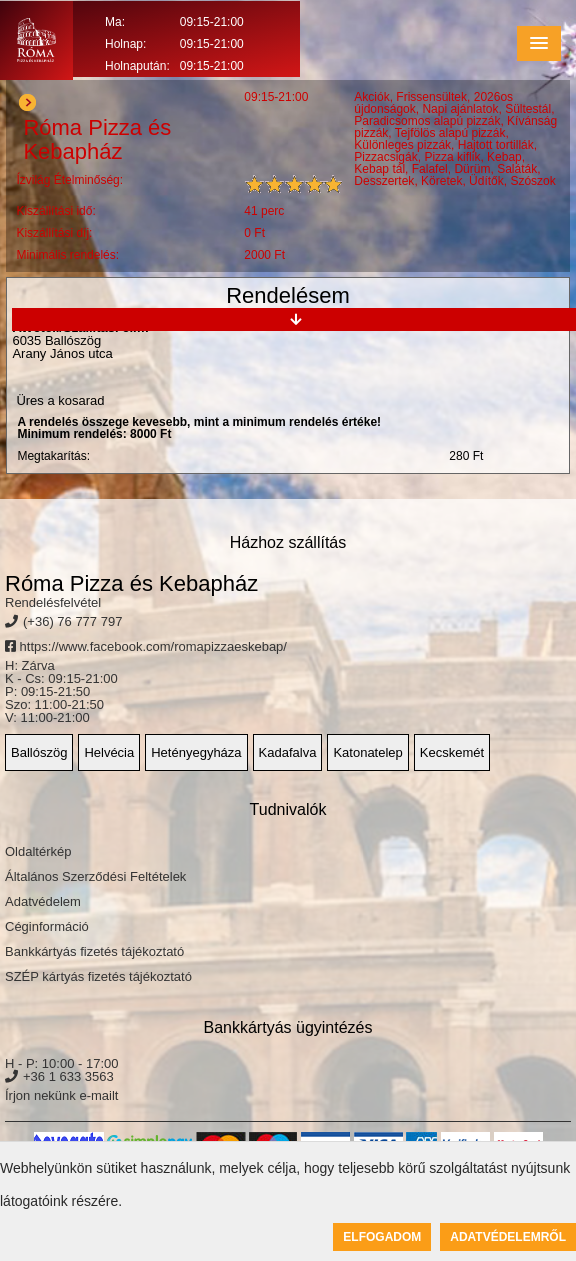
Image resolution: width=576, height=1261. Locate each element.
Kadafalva (288, 752)
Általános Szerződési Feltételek (95, 876)
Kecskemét (452, 752)
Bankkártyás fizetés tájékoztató (94, 951)
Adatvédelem (43, 901)
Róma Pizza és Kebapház (131, 583)
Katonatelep (367, 752)
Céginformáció (47, 926)
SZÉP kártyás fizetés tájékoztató (98, 976)
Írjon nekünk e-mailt (61, 1095)
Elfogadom (382, 1237)
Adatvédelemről (508, 1237)
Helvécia (109, 752)
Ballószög (39, 752)
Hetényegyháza (196, 752)
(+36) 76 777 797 (72, 621)
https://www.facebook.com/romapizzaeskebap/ (146, 646)
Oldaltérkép (38, 851)
